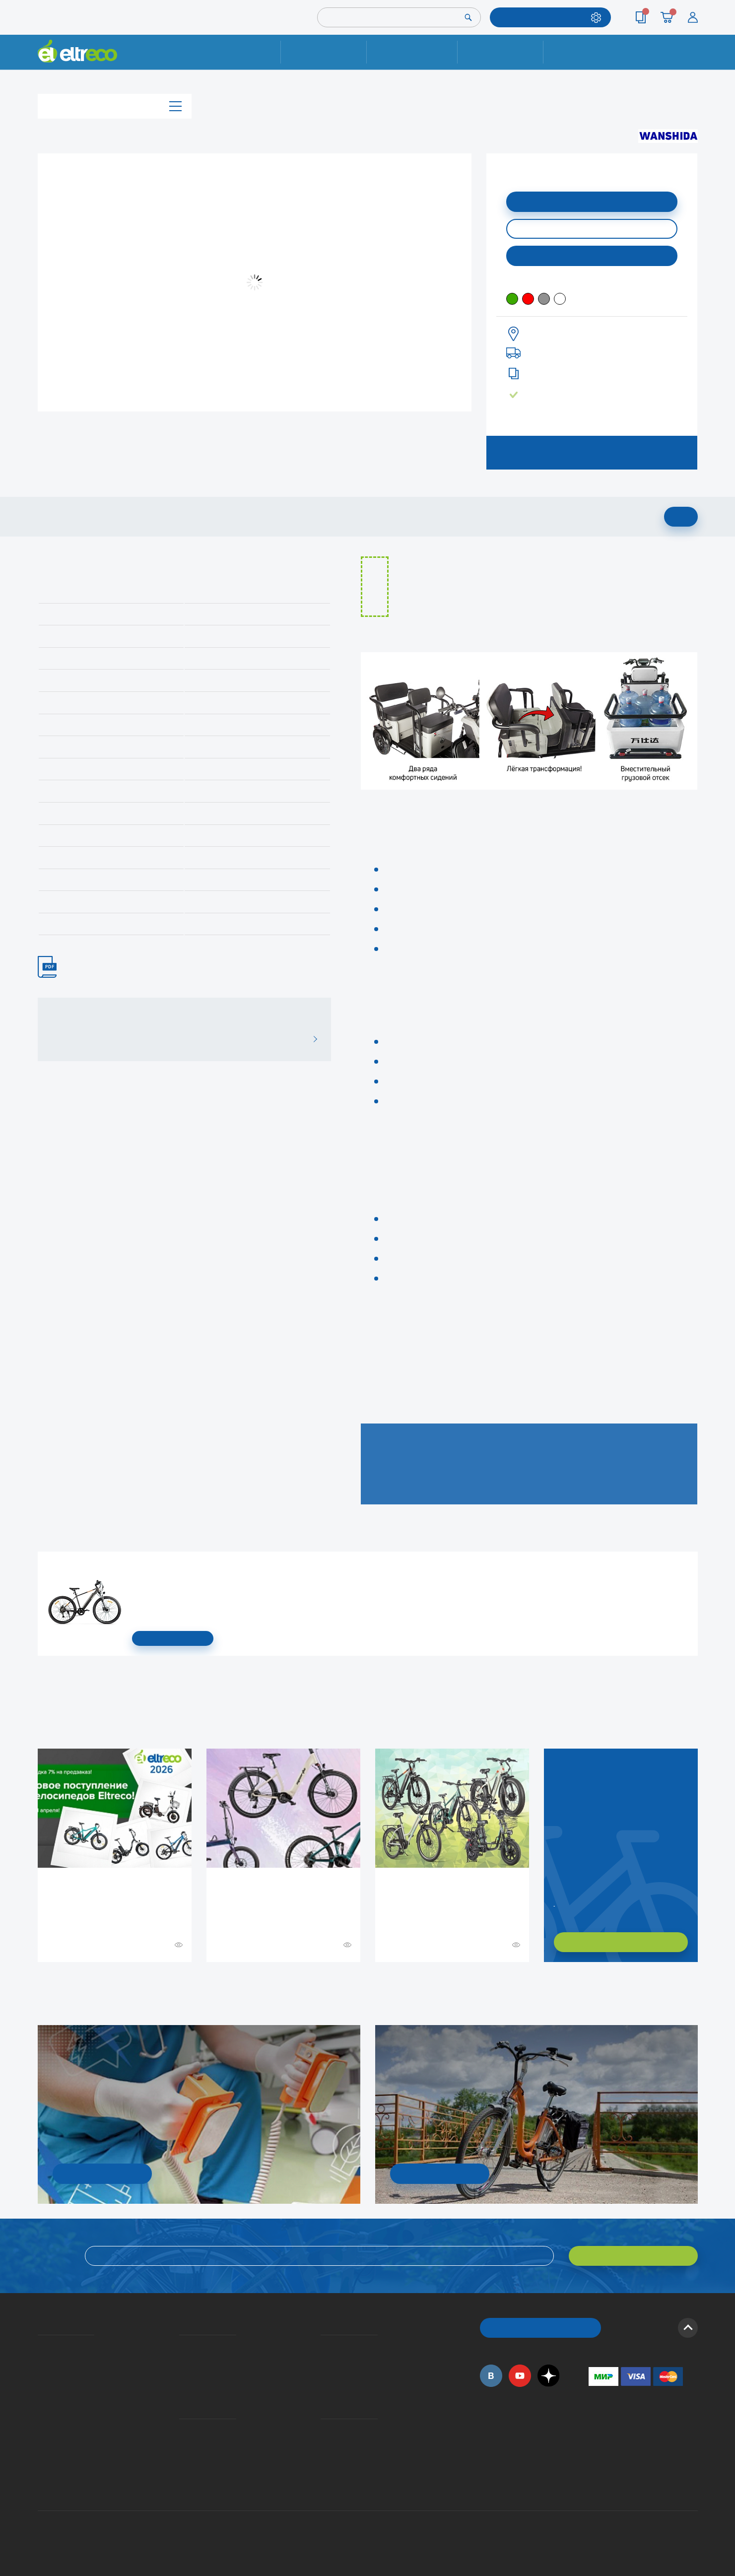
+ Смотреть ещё (39, 1983)
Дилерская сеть (323, 2443)
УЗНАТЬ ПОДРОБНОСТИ (102, 2173)
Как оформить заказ (324, 2360)
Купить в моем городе (592, 255)
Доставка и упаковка (412, 52)
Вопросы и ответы (324, 2345)
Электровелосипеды (41, 2374)
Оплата (500, 52)
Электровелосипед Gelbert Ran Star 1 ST (135, 1566)
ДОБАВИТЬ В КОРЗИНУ (592, 201)
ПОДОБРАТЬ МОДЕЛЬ (543, 17)
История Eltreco (40, 2360)
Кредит (180, 2374)
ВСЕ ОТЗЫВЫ (311, 1039)
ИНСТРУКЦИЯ (52, 967)
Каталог (115, 106)
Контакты (586, 52)
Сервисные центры (324, 2458)
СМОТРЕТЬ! (439, 2173)
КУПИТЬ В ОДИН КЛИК (592, 228)
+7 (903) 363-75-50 (594, 2483)
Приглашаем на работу (41, 2429)
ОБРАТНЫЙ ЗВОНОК (540, 2327)
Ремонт (324, 52)
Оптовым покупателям (41, 2443)
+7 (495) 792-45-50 (692, 61)
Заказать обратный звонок (555, 1902)
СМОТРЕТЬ (173, 1638)
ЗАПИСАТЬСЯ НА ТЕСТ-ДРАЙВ (592, 452)
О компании (39, 2345)
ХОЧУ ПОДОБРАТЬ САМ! (620, 1942)
